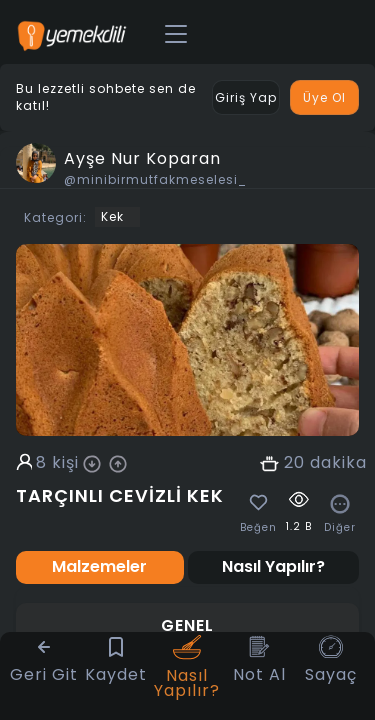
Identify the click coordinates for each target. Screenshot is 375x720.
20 (294, 463)
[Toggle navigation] (176, 35)
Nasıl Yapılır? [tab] (273, 566)
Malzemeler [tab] (99, 566)
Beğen (258, 528)
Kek (112, 216)
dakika (338, 463)
